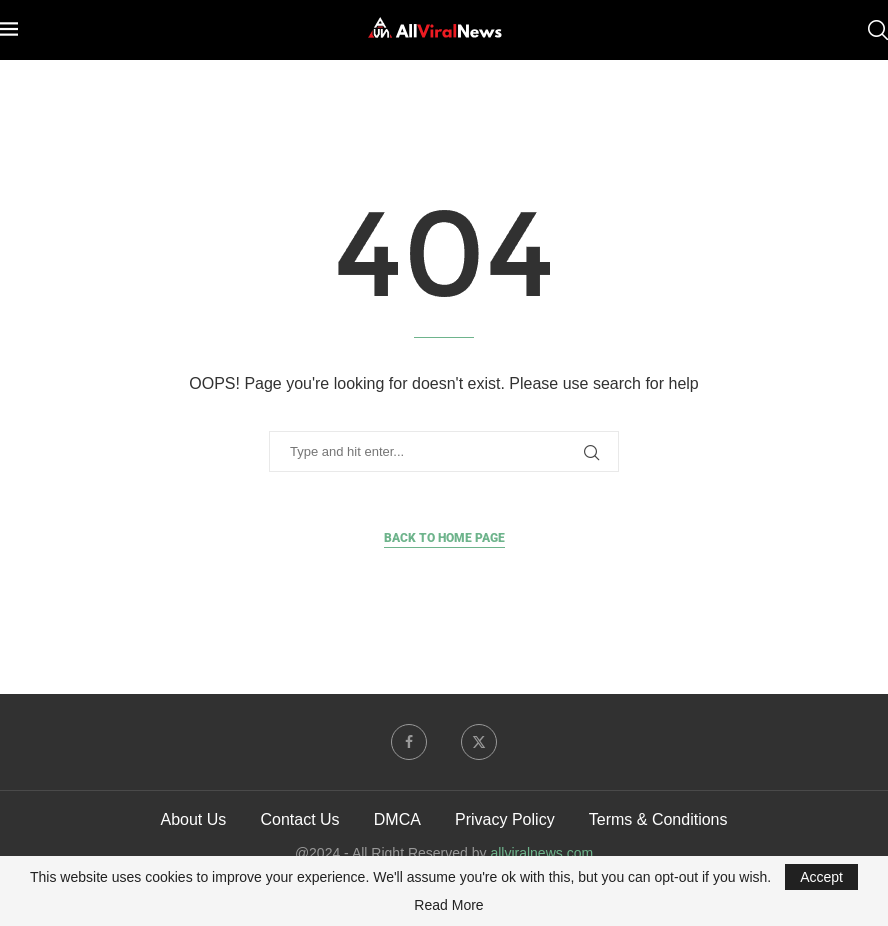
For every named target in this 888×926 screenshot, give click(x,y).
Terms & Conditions (658, 819)
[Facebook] (409, 742)
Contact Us (299, 819)
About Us (193, 819)
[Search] (878, 30)
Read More (448, 905)
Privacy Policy (505, 819)
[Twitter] (479, 742)
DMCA (397, 819)
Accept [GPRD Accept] (821, 877)
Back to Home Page (444, 538)
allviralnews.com (541, 853)
